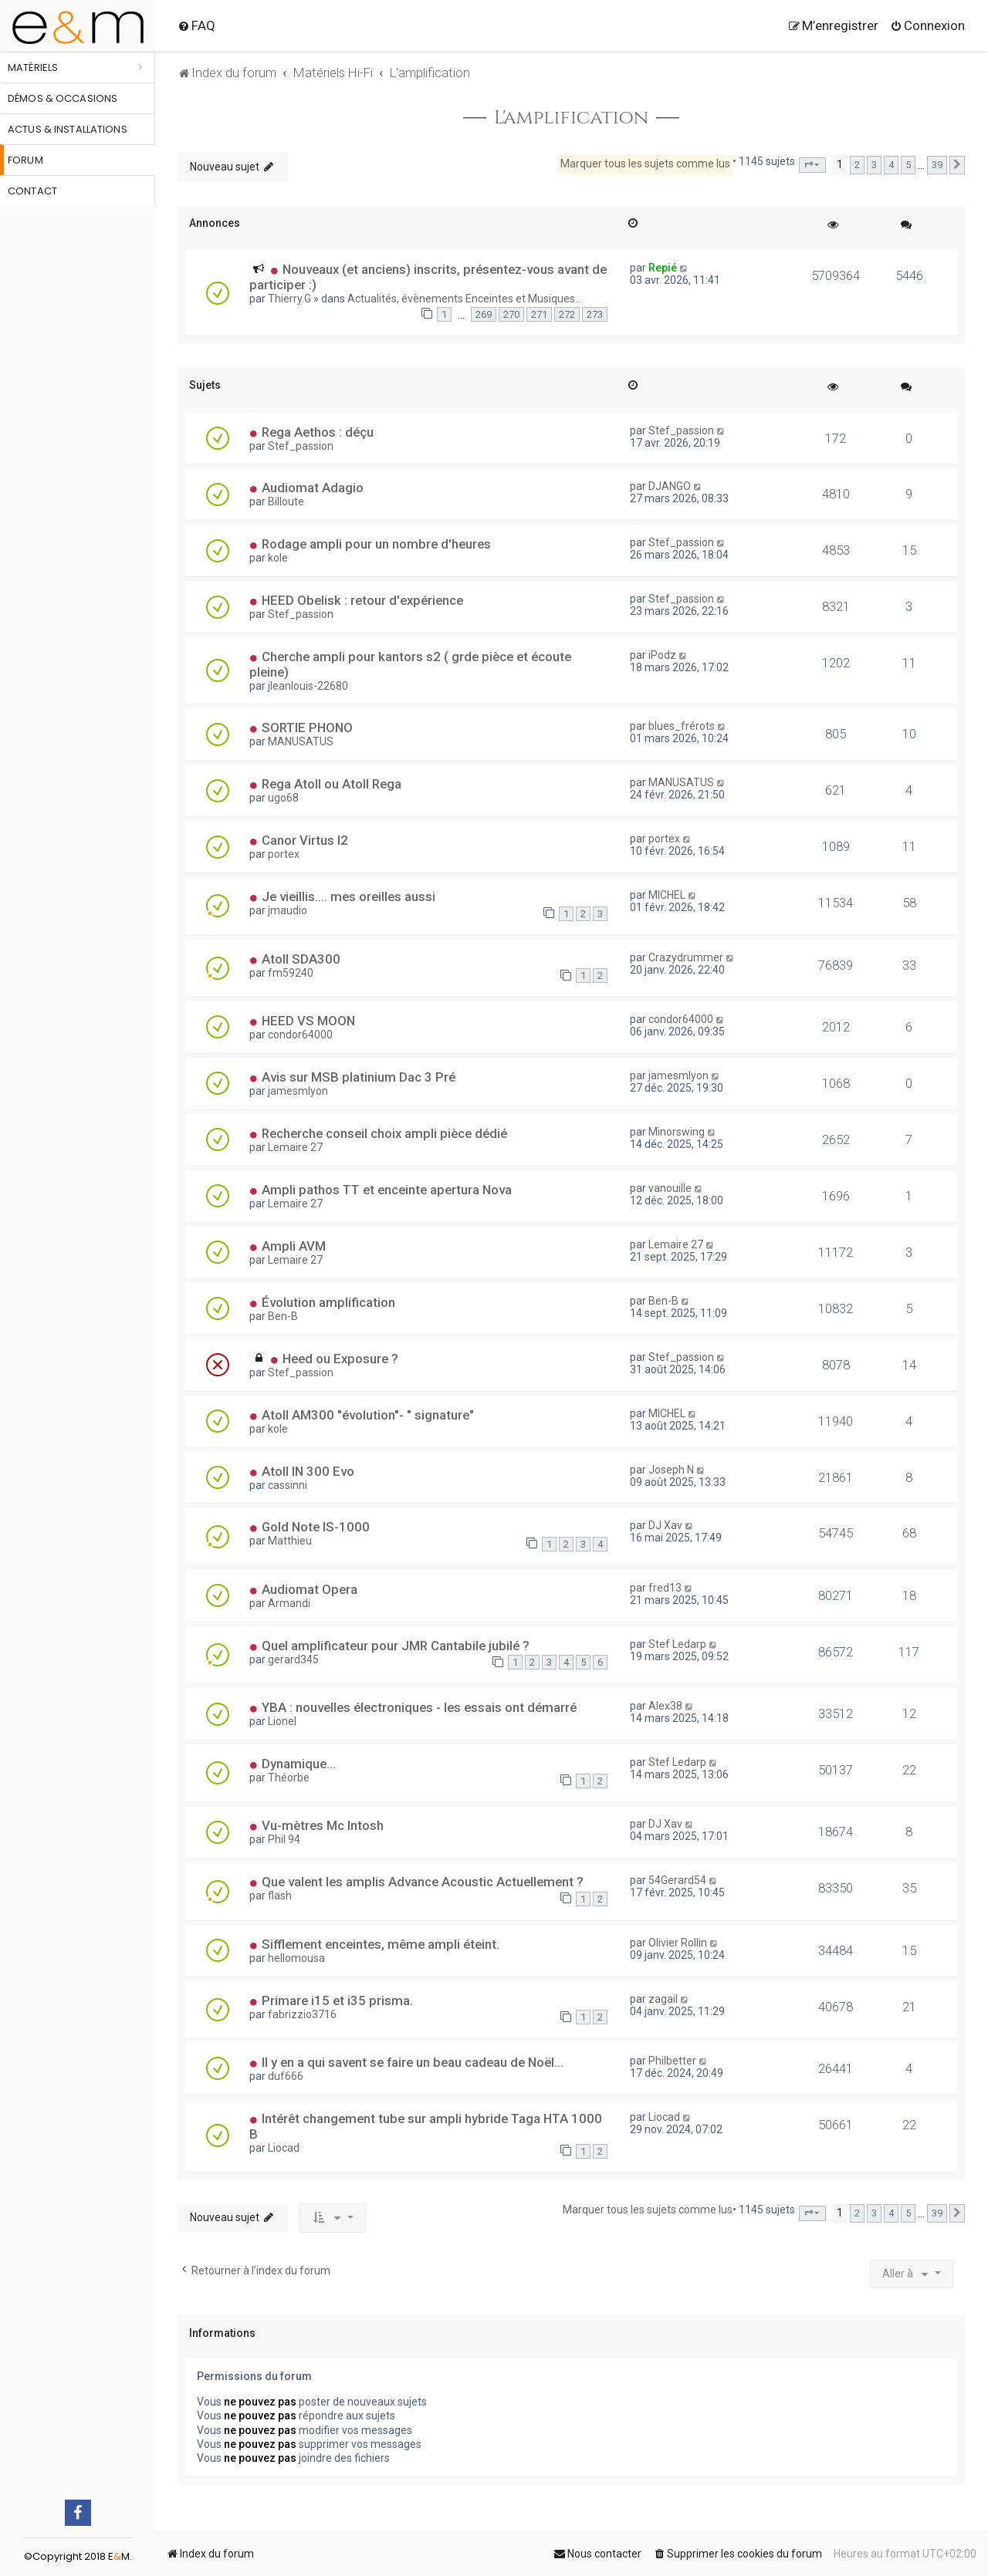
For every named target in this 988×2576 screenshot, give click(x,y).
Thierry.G (289, 298)
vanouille (670, 1188)
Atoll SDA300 (301, 959)
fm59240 (290, 973)
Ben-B (283, 1316)
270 (511, 314)
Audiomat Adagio (313, 487)
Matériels (33, 67)
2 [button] (857, 164)
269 (483, 314)
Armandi (289, 1603)
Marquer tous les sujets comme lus (645, 163)
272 (567, 314)
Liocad (283, 2148)
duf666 (285, 2076)
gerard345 (293, 1659)
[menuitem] (196, 25)
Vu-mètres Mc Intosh (323, 1825)
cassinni (287, 1485)
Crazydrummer (685, 957)
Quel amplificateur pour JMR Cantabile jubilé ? (396, 1645)
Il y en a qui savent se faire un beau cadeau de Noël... (412, 2062)
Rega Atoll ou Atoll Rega (331, 784)
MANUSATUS (300, 741)
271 (539, 314)
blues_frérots (681, 726)
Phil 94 (284, 1839)
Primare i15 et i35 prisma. (337, 2000)
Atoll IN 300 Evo (308, 1471)
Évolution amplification (328, 1302)
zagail (663, 1999)
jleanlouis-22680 (308, 686)
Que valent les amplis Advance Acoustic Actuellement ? (423, 1881)
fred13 (665, 1588)
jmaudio (287, 910)
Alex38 (665, 1706)
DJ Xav (665, 1525)
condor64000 (300, 1034)
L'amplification (571, 118)
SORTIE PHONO (307, 727)
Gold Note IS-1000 (316, 1526)
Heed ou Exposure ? (340, 1358)
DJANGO (669, 486)
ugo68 (283, 798)
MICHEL (666, 895)
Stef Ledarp (677, 1644)
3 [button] (874, 164)
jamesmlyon (298, 1091)
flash (280, 1895)
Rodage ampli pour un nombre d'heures (376, 544)
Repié (662, 268)
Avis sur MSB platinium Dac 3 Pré (358, 1077)
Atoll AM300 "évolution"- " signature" (368, 1415)
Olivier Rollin (677, 1942)
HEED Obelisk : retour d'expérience (362, 600)
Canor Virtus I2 (305, 840)
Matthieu (290, 1540)
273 (595, 314)
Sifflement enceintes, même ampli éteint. (380, 1944)
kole (278, 558)
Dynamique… (299, 1763)
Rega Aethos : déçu (318, 432)
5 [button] (908, 164)
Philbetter (672, 2060)
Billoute (286, 501)
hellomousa (296, 1958)
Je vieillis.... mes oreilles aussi (348, 896)
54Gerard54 (677, 1880)
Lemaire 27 (295, 1147)
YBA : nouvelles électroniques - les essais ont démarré (419, 1707)
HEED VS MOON (308, 1020)
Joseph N (671, 1470)
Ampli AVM (294, 1246)
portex (283, 854)
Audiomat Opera (309, 1589)
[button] (812, 165)
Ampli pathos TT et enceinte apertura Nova (387, 1189)
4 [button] (891, 164)
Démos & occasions (62, 98)
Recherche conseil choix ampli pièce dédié (384, 1133)
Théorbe (289, 1777)
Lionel (282, 1721)
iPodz (662, 655)
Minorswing (676, 1132)
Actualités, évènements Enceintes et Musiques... (464, 298)
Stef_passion (300, 446)
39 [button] (937, 164)
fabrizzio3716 (302, 2014)
